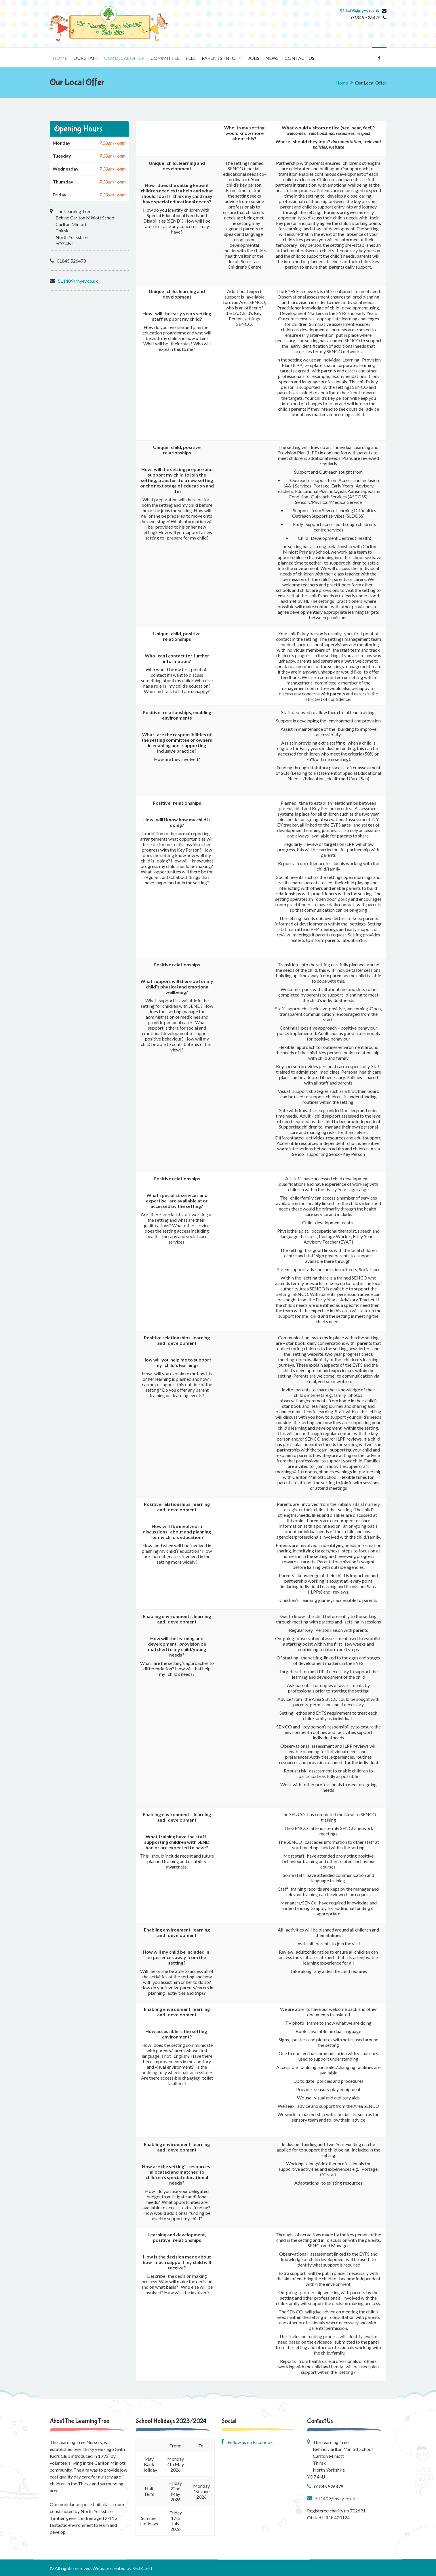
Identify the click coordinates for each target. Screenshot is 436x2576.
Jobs (253, 58)
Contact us (299, 58)
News (272, 58)
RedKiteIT (142, 2568)
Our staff (85, 58)
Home (60, 58)
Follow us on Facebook (247, 2442)
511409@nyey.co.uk (360, 10)
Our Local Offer (124, 58)
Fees (191, 58)
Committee (165, 58)
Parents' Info (222, 58)
